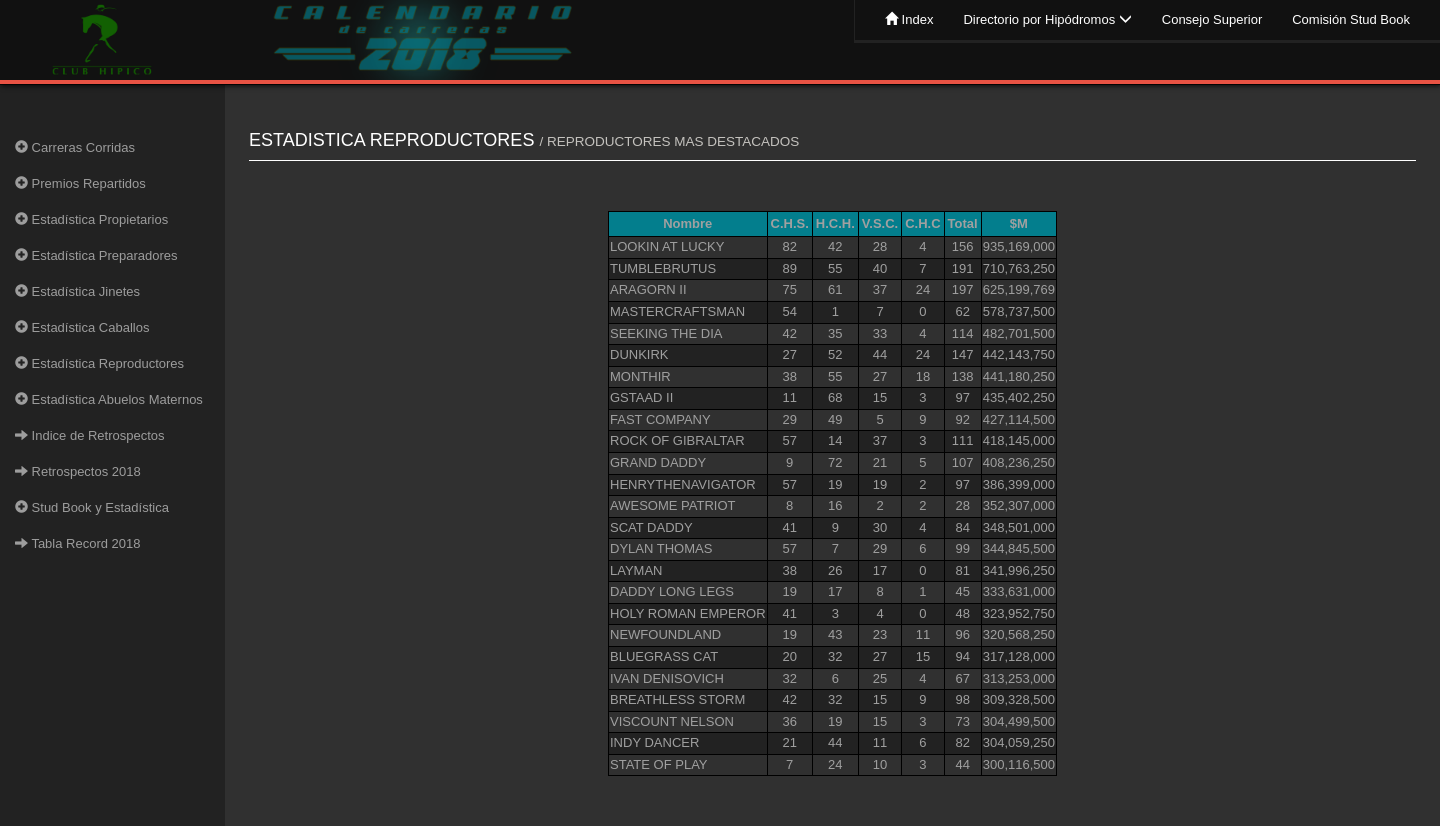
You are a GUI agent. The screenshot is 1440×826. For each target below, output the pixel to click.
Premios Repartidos (80, 183)
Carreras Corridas (75, 147)
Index (909, 19)
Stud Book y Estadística (92, 507)
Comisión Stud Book (1351, 19)
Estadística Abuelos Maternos (109, 399)
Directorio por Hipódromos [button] (1047, 19)
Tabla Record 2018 (78, 543)
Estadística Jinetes (77, 291)
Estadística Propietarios (91, 219)
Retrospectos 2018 (78, 471)
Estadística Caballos (82, 327)
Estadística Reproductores (99, 363)
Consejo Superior (1212, 19)
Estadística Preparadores (96, 255)
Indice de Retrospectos (90, 435)
